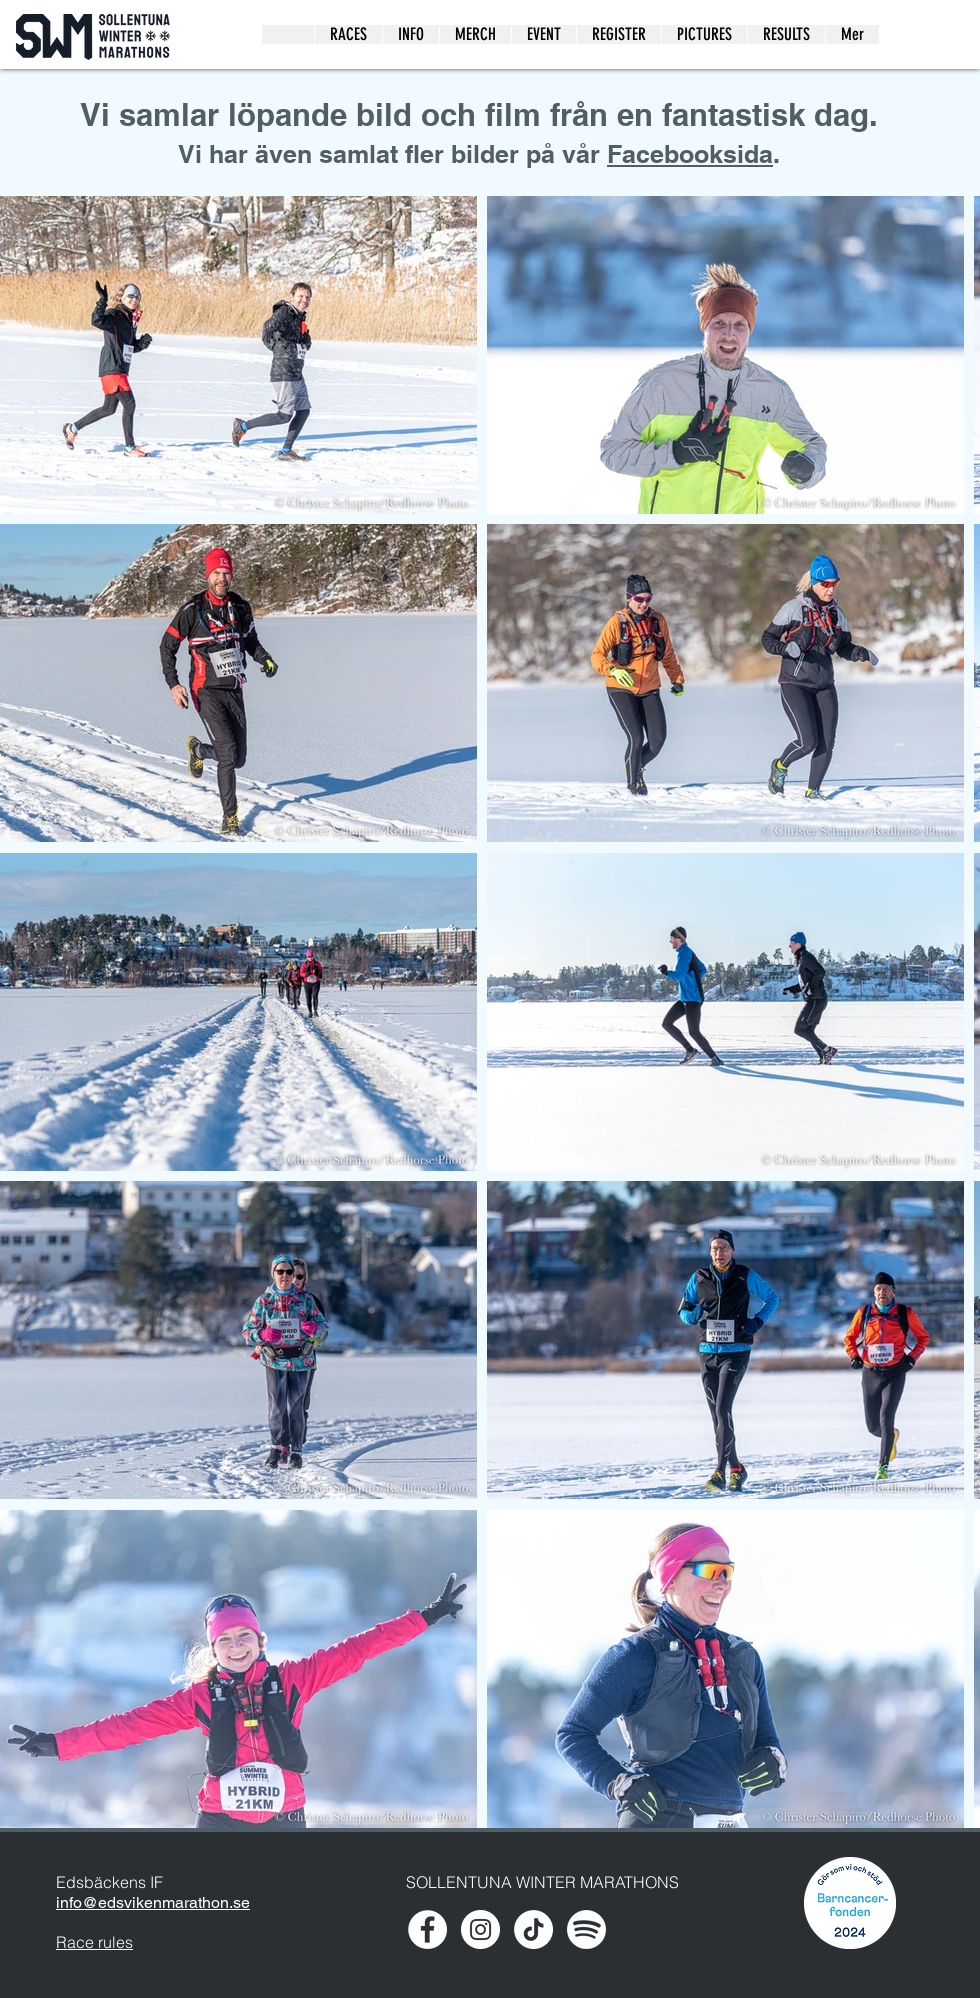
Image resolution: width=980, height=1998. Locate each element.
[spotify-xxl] (586, 1929)
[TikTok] (533, 1929)
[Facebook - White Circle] (427, 1929)
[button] (704, 34)
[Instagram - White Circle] (480, 1929)
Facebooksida (690, 154)
